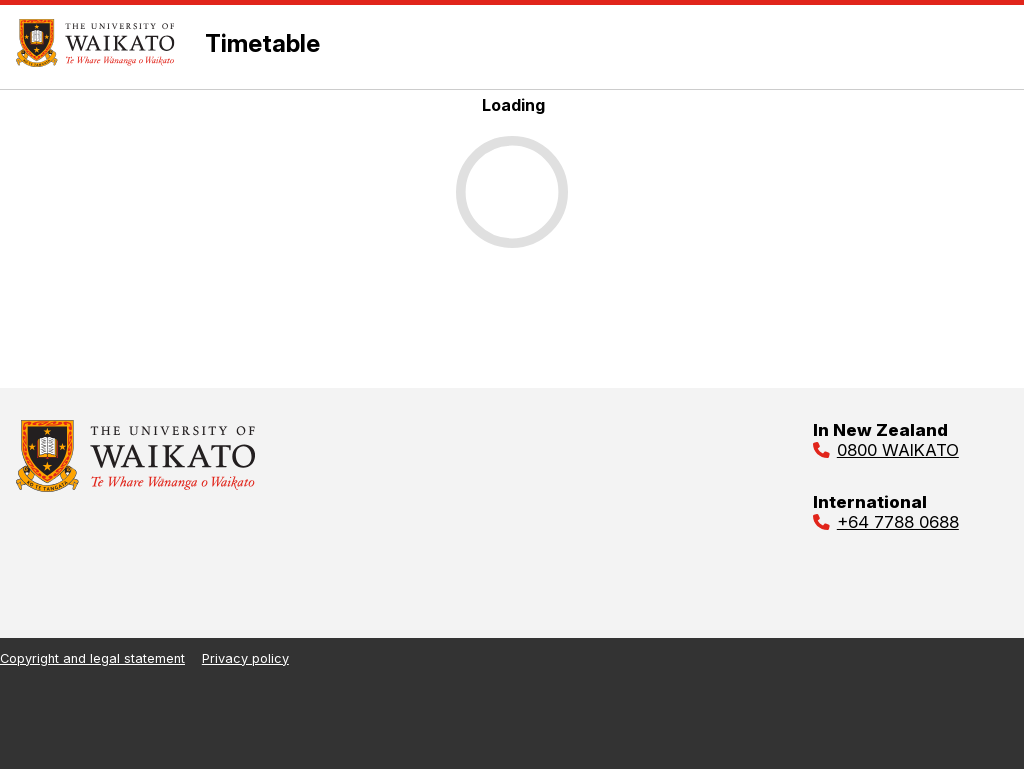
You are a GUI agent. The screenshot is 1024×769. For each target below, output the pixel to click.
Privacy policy (245, 658)
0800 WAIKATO (898, 450)
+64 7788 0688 (898, 522)
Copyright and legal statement (92, 658)
